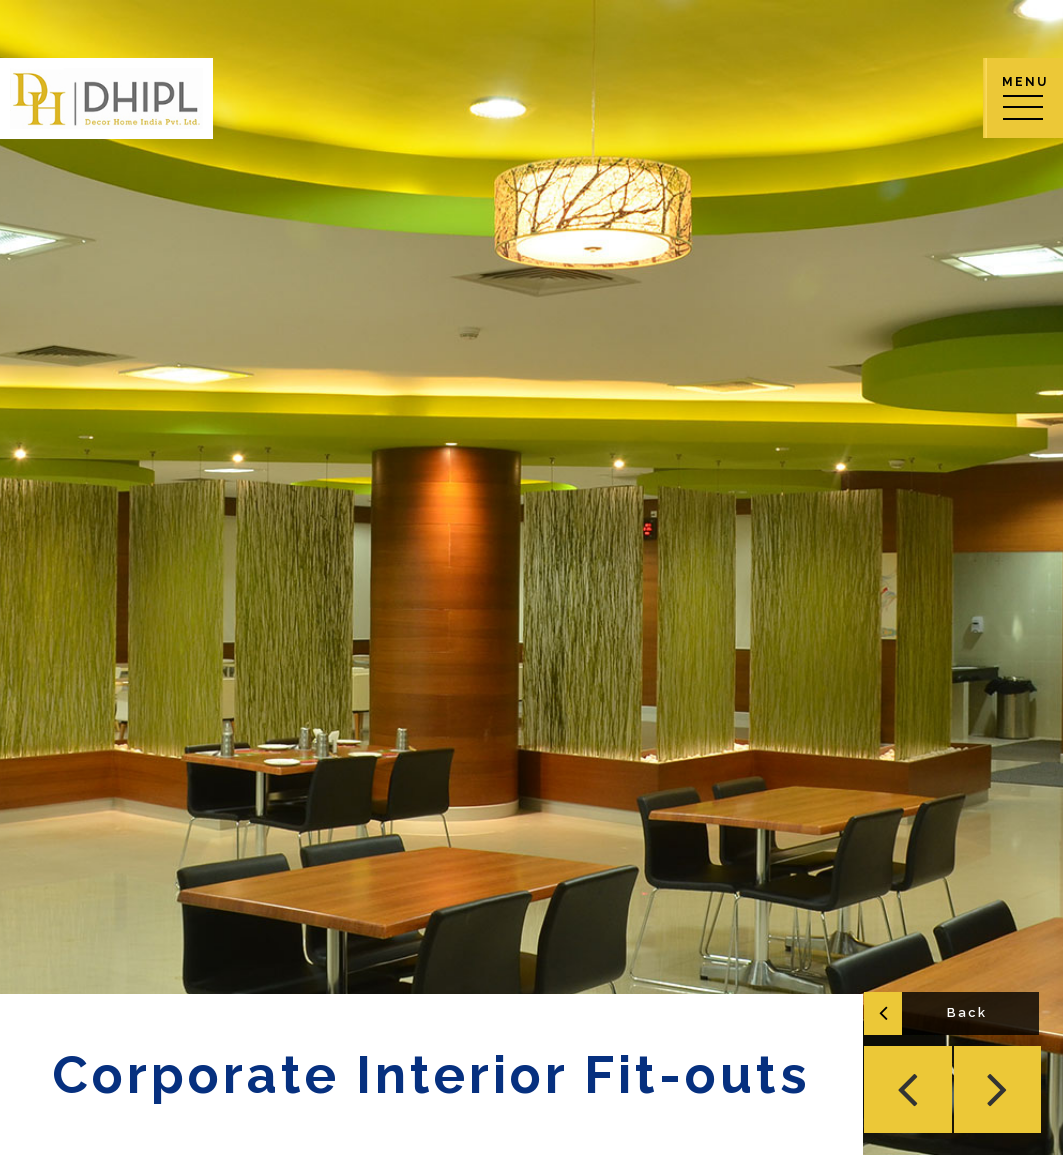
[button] (911, 1091)
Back (969, 1014)
